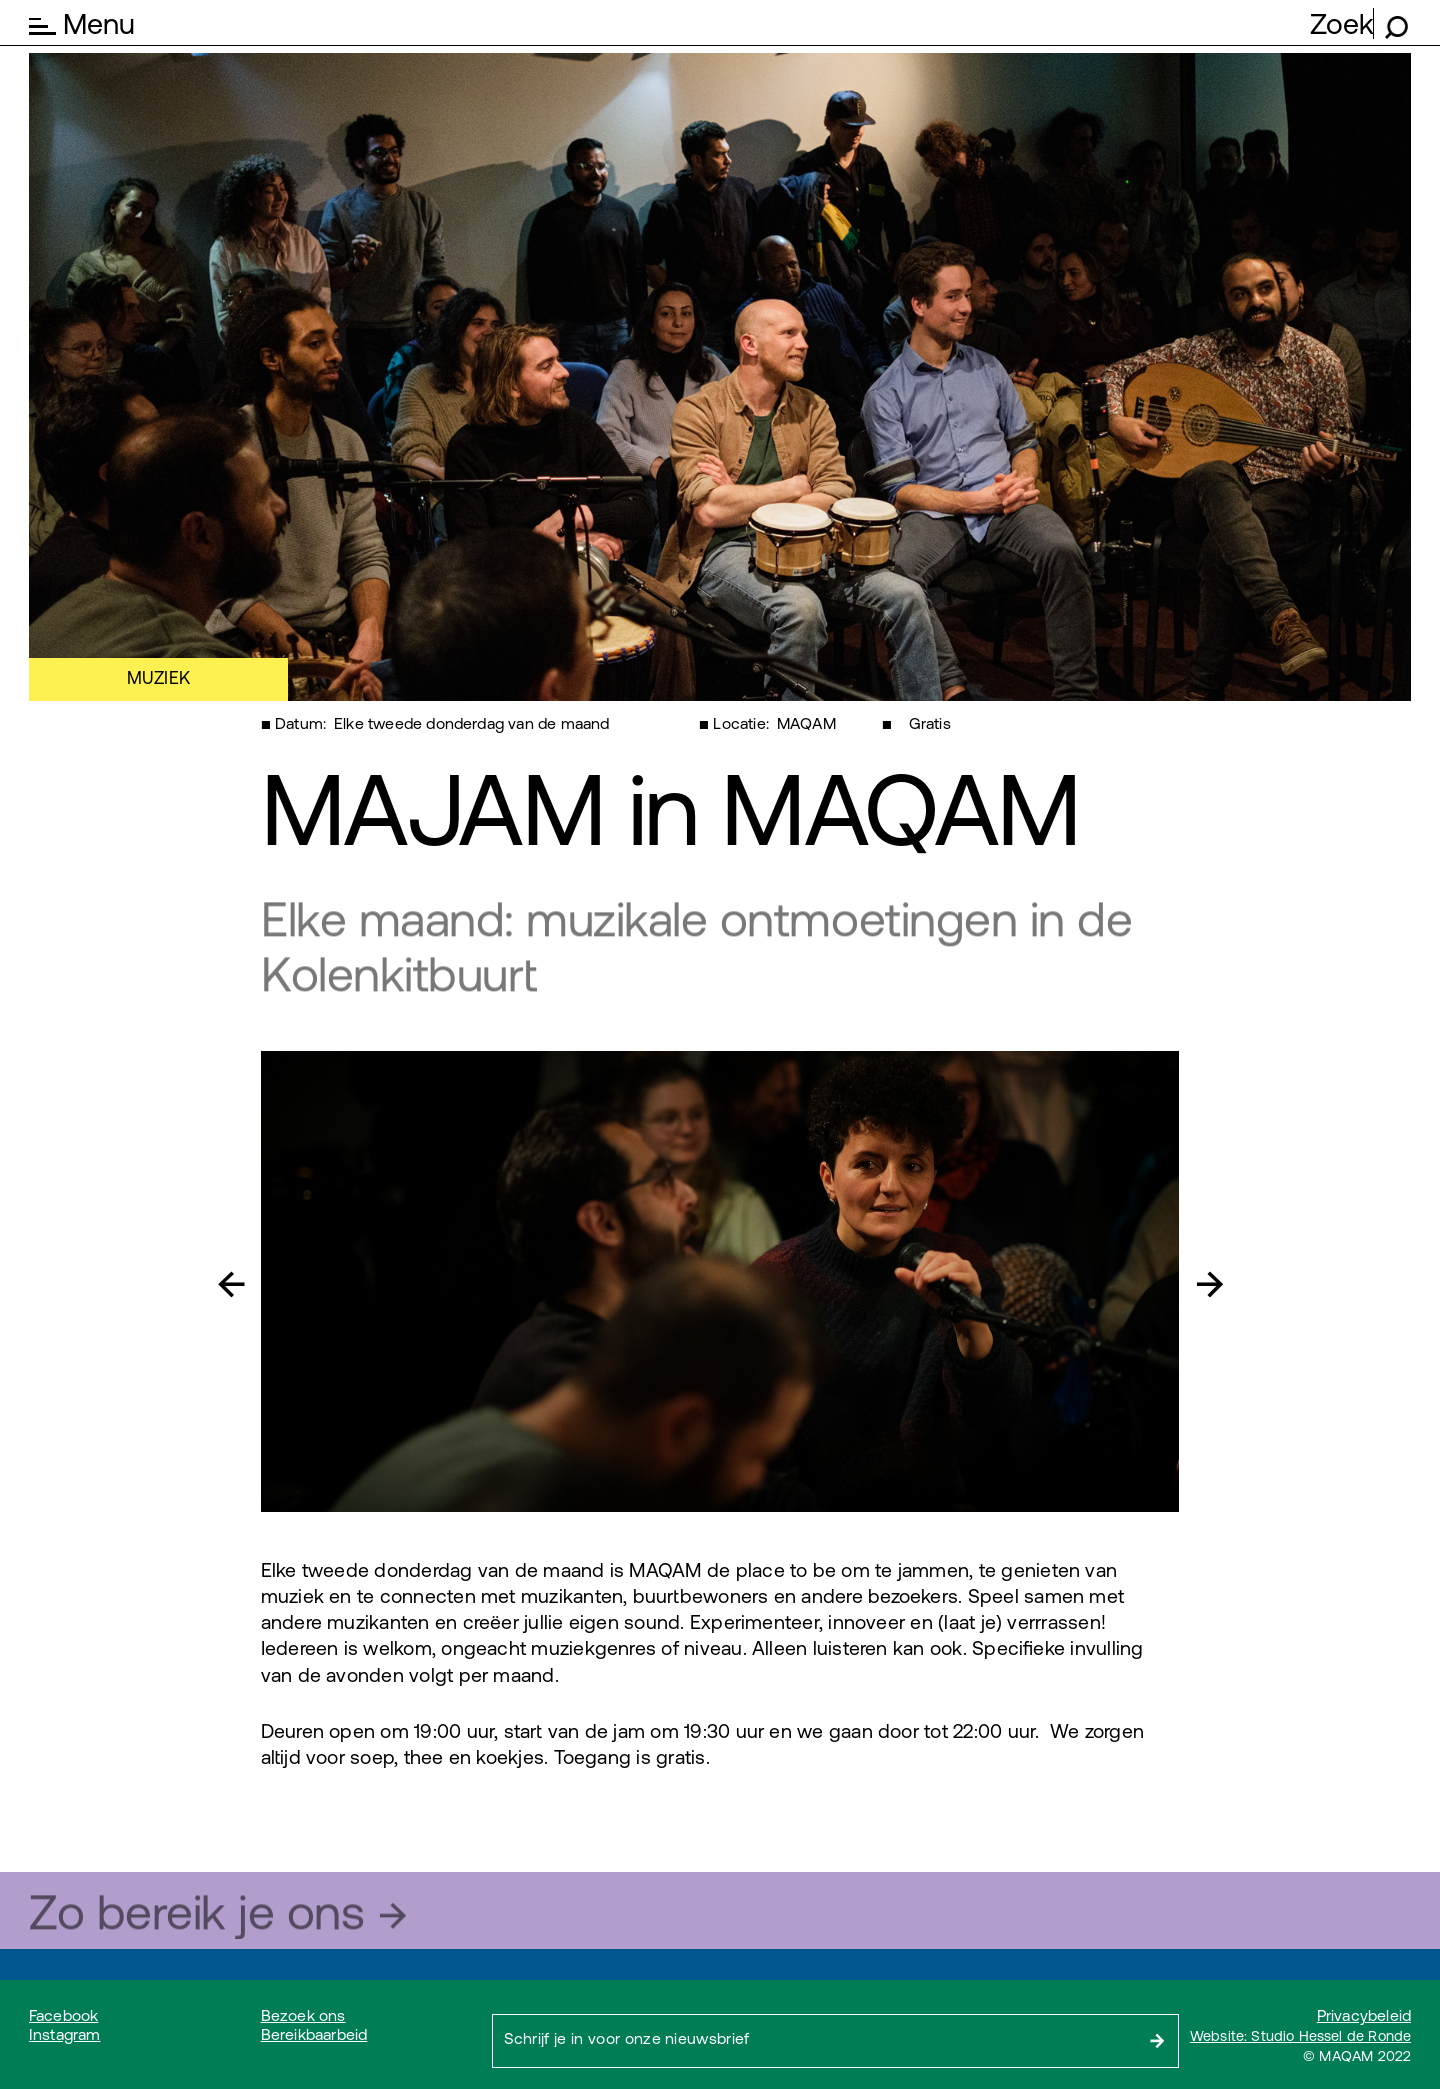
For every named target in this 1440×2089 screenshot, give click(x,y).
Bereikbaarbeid (314, 2035)
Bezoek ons (303, 2016)
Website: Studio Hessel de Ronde (1300, 2036)
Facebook (64, 2016)
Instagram (65, 2035)
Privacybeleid (1364, 2016)
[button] (246, 1281)
